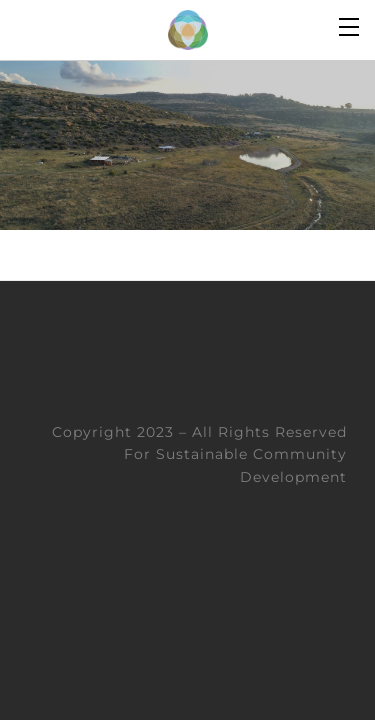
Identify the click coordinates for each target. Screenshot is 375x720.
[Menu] (350, 25)
